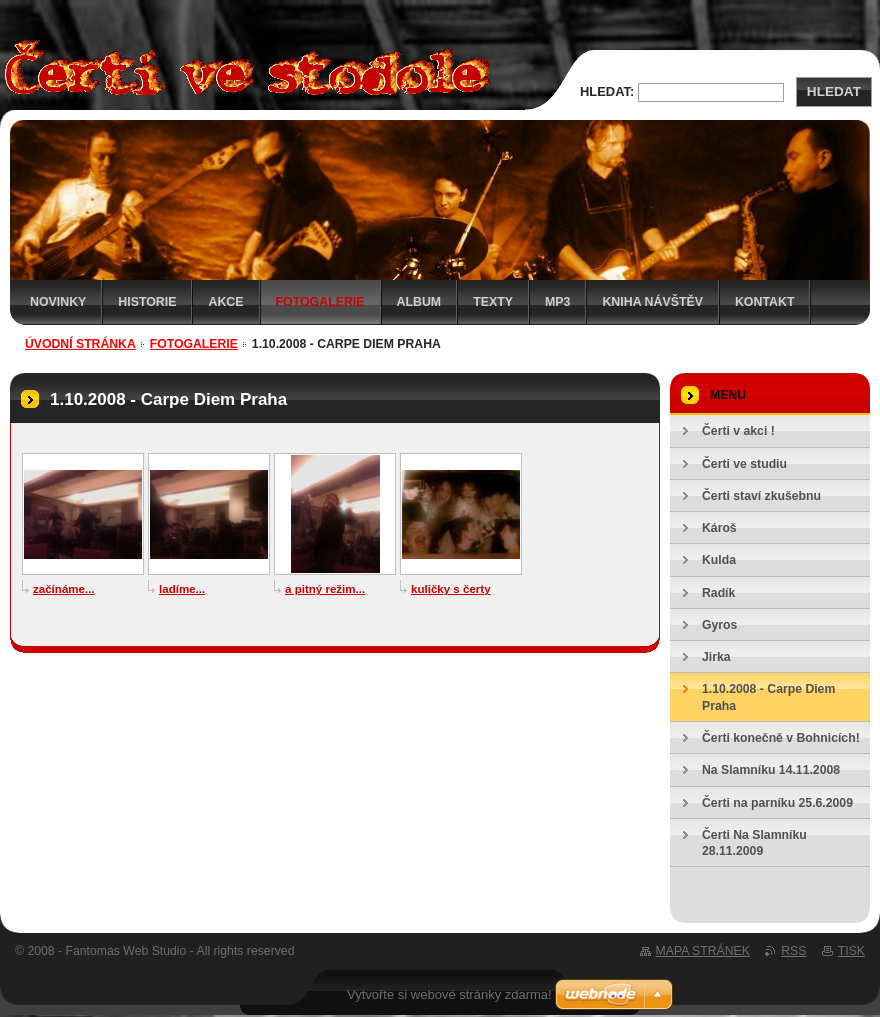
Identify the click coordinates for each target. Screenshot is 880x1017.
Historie (147, 302)
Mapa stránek (703, 951)
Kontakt (765, 302)
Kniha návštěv (652, 302)
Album (419, 302)
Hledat (834, 91)
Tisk (851, 951)
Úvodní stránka (80, 344)
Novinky (58, 302)
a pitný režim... (325, 589)
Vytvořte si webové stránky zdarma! (449, 994)
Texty (493, 302)
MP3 (557, 302)
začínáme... (64, 589)
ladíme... (182, 589)
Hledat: (607, 91)
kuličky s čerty (451, 589)
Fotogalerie (320, 302)
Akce (225, 302)
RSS (793, 951)
